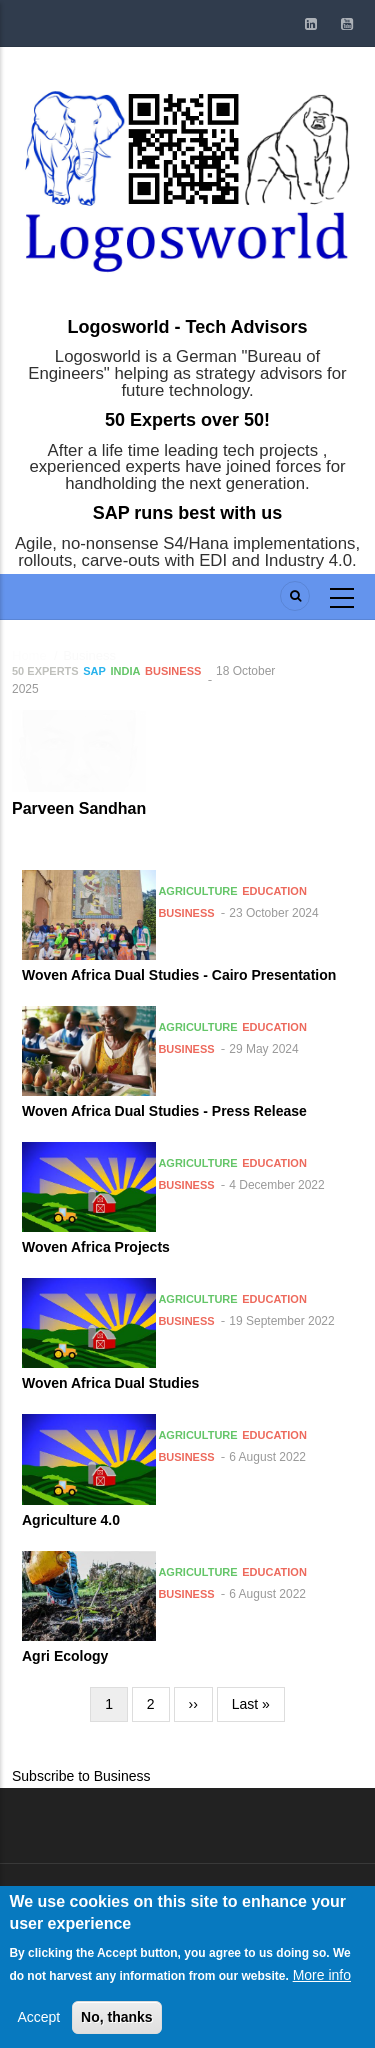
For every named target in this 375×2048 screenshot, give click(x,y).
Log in (61, 1908)
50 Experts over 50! (187, 420)
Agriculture (197, 891)
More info (322, 2004)
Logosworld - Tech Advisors (187, 327)
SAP (94, 671)
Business (173, 671)
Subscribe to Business (81, 1776)
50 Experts (45, 671)
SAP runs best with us (188, 513)
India (126, 671)
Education (274, 891)
